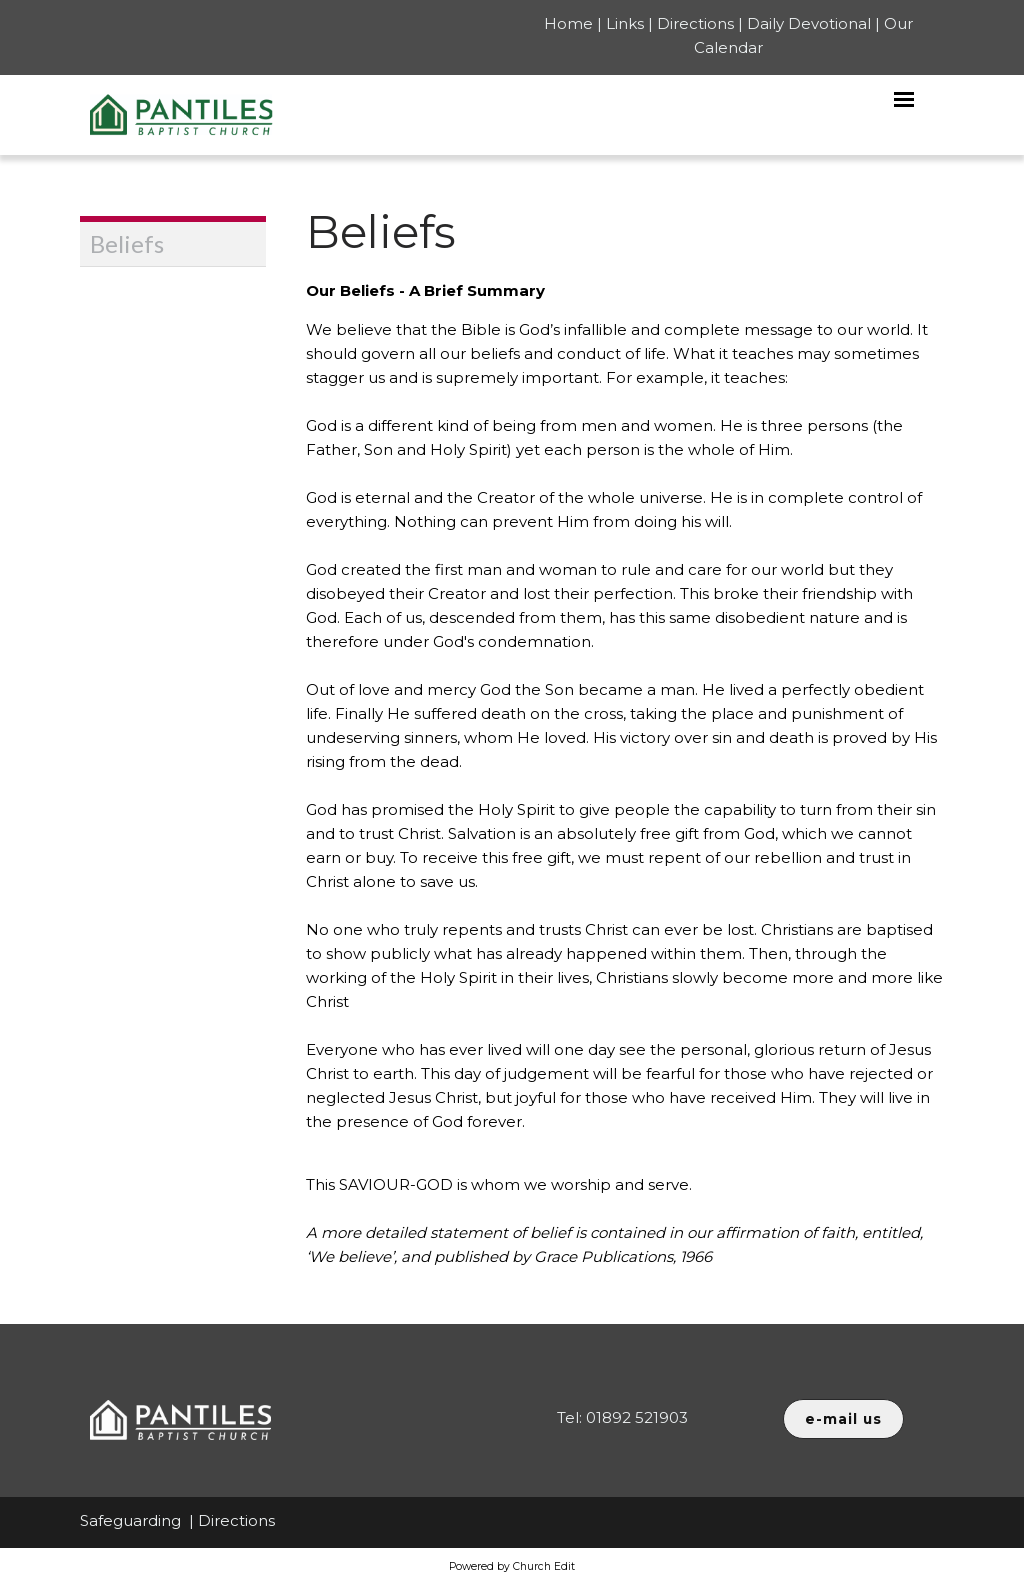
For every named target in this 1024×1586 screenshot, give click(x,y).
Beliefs (127, 243)
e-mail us (843, 1419)
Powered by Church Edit (512, 1566)
